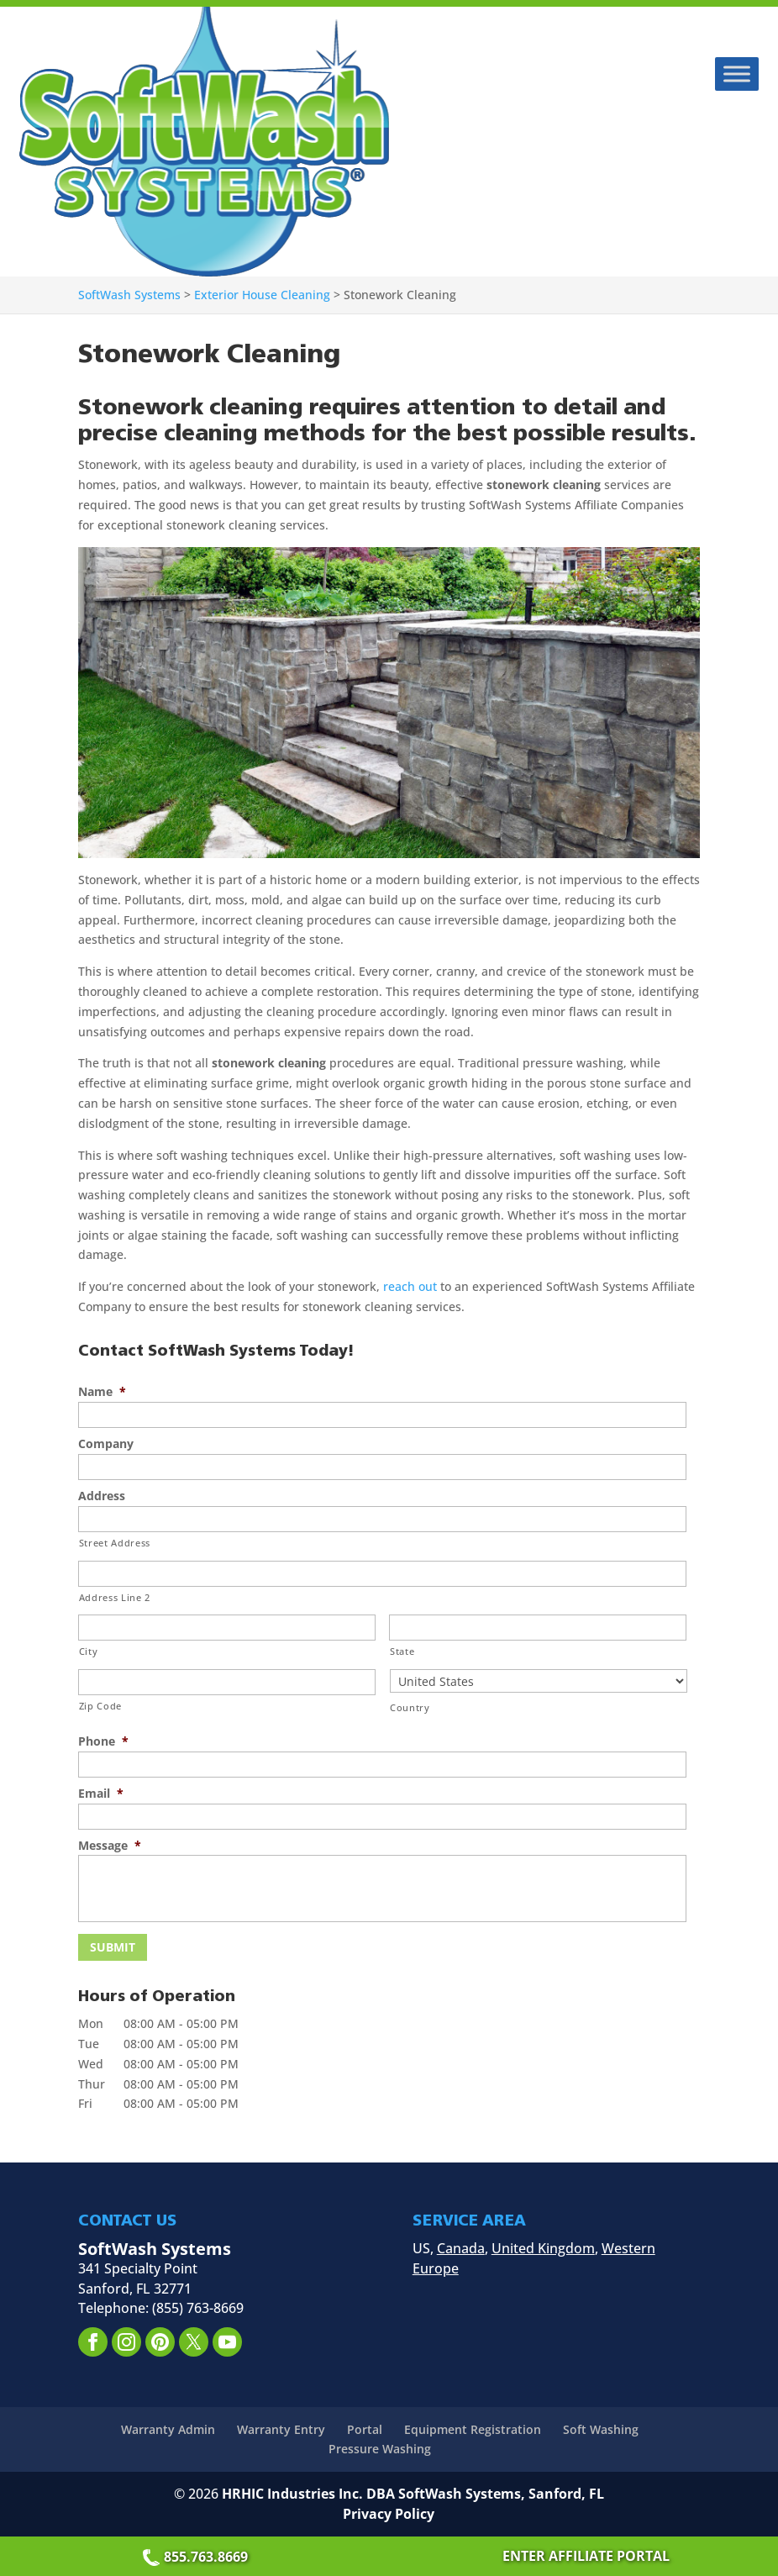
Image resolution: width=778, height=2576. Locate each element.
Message (109, 1845)
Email (101, 1793)
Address (101, 1496)
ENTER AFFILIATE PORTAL (586, 2556)
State (402, 1651)
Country (410, 1707)
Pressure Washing (380, 2448)
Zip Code (100, 1705)
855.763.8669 (197, 2556)
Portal (364, 2428)
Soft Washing (601, 2428)
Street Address (114, 1542)
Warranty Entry (281, 2428)
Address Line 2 (114, 1597)
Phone (103, 1741)
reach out (410, 1286)
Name (102, 1391)
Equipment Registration (472, 2428)
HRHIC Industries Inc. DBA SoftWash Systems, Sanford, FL (413, 2493)
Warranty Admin (168, 2428)
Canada (461, 2247)
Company (106, 1443)
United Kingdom (543, 2247)
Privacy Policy (388, 2513)
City (88, 1651)
